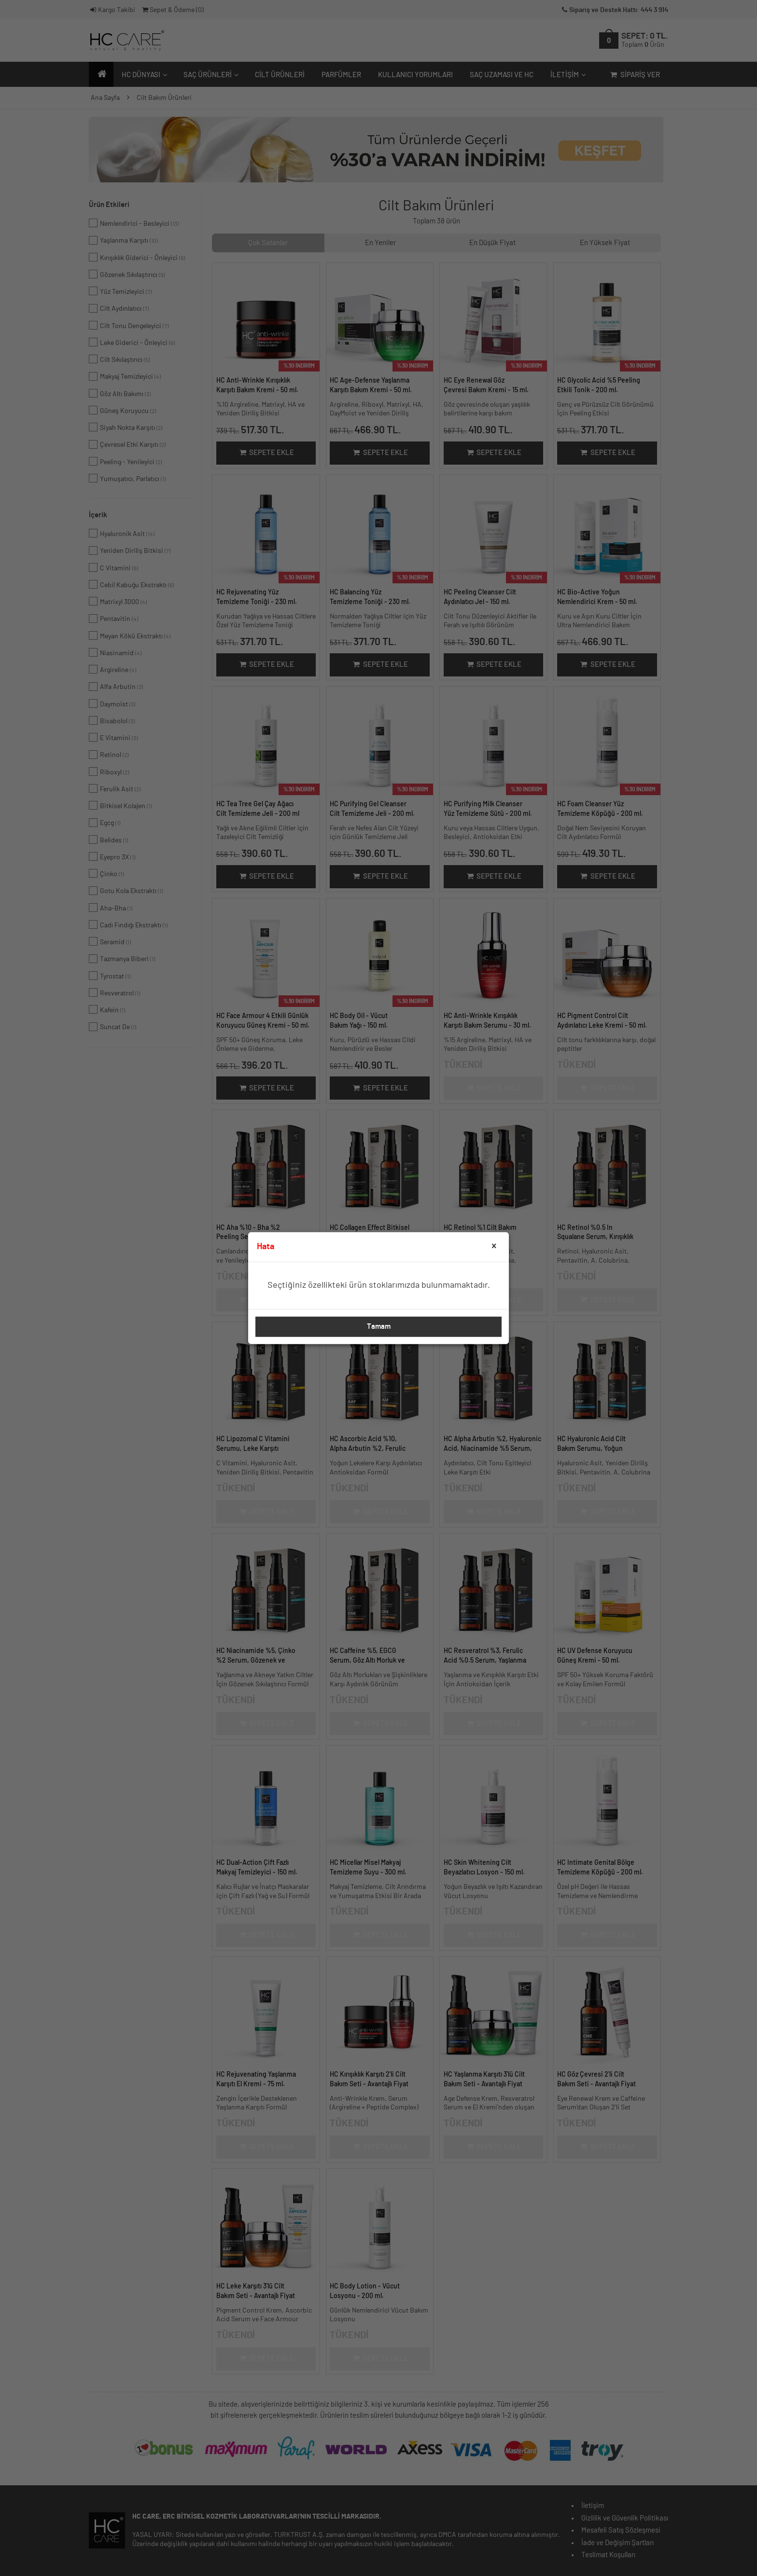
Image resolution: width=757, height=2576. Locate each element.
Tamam (379, 1326)
